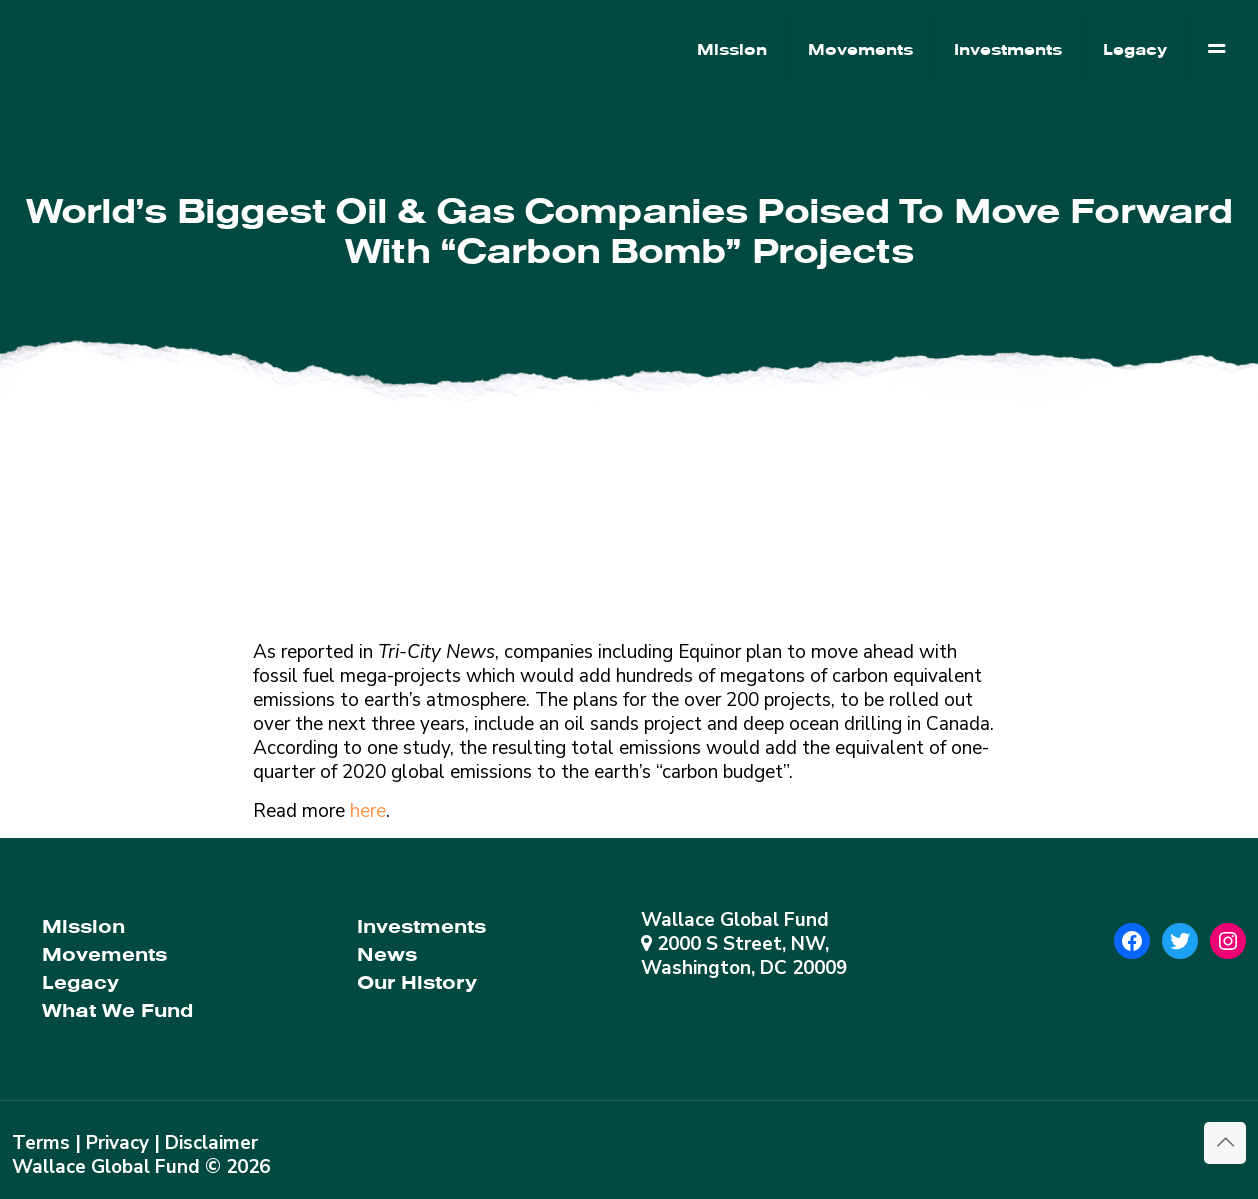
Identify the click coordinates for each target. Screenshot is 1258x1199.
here (368, 811)
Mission (83, 926)
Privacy (117, 1143)
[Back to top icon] (1225, 1143)
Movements (104, 954)
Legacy (80, 982)
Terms (41, 1143)
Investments (421, 926)
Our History (417, 982)
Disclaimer (211, 1143)
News (387, 954)
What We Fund (117, 1010)
